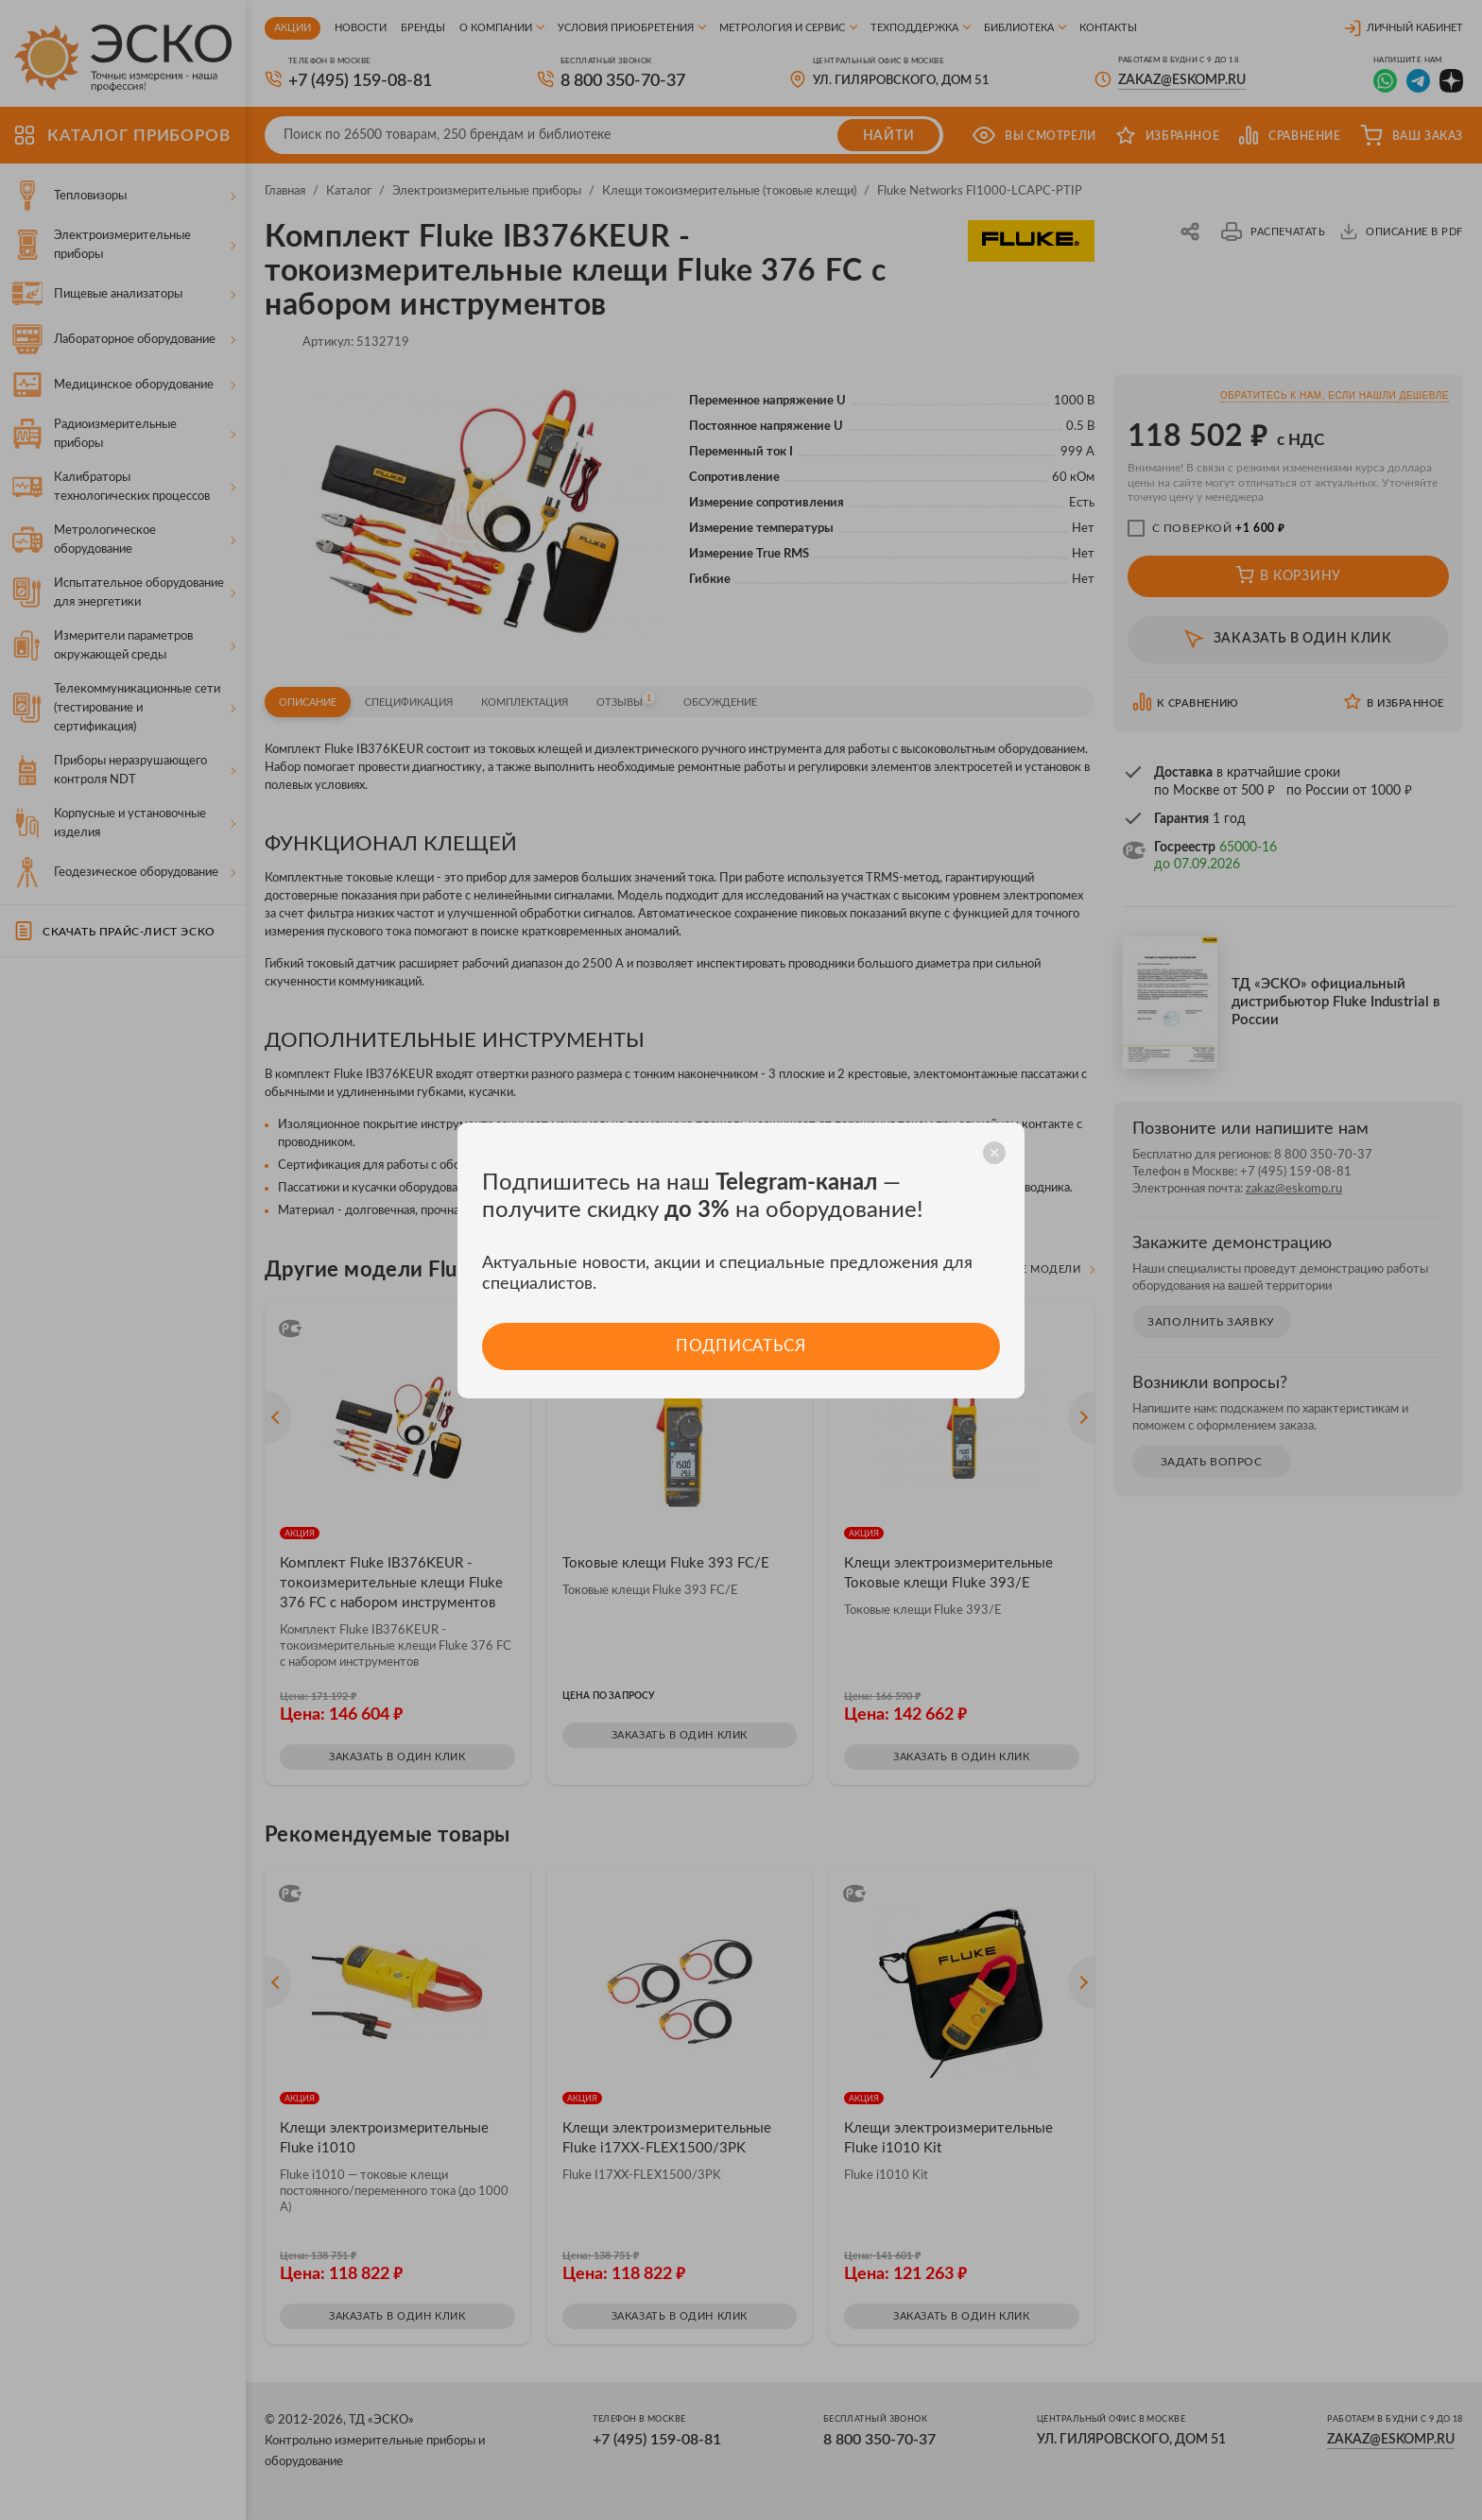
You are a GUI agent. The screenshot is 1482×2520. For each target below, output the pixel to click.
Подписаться (740, 1346)
